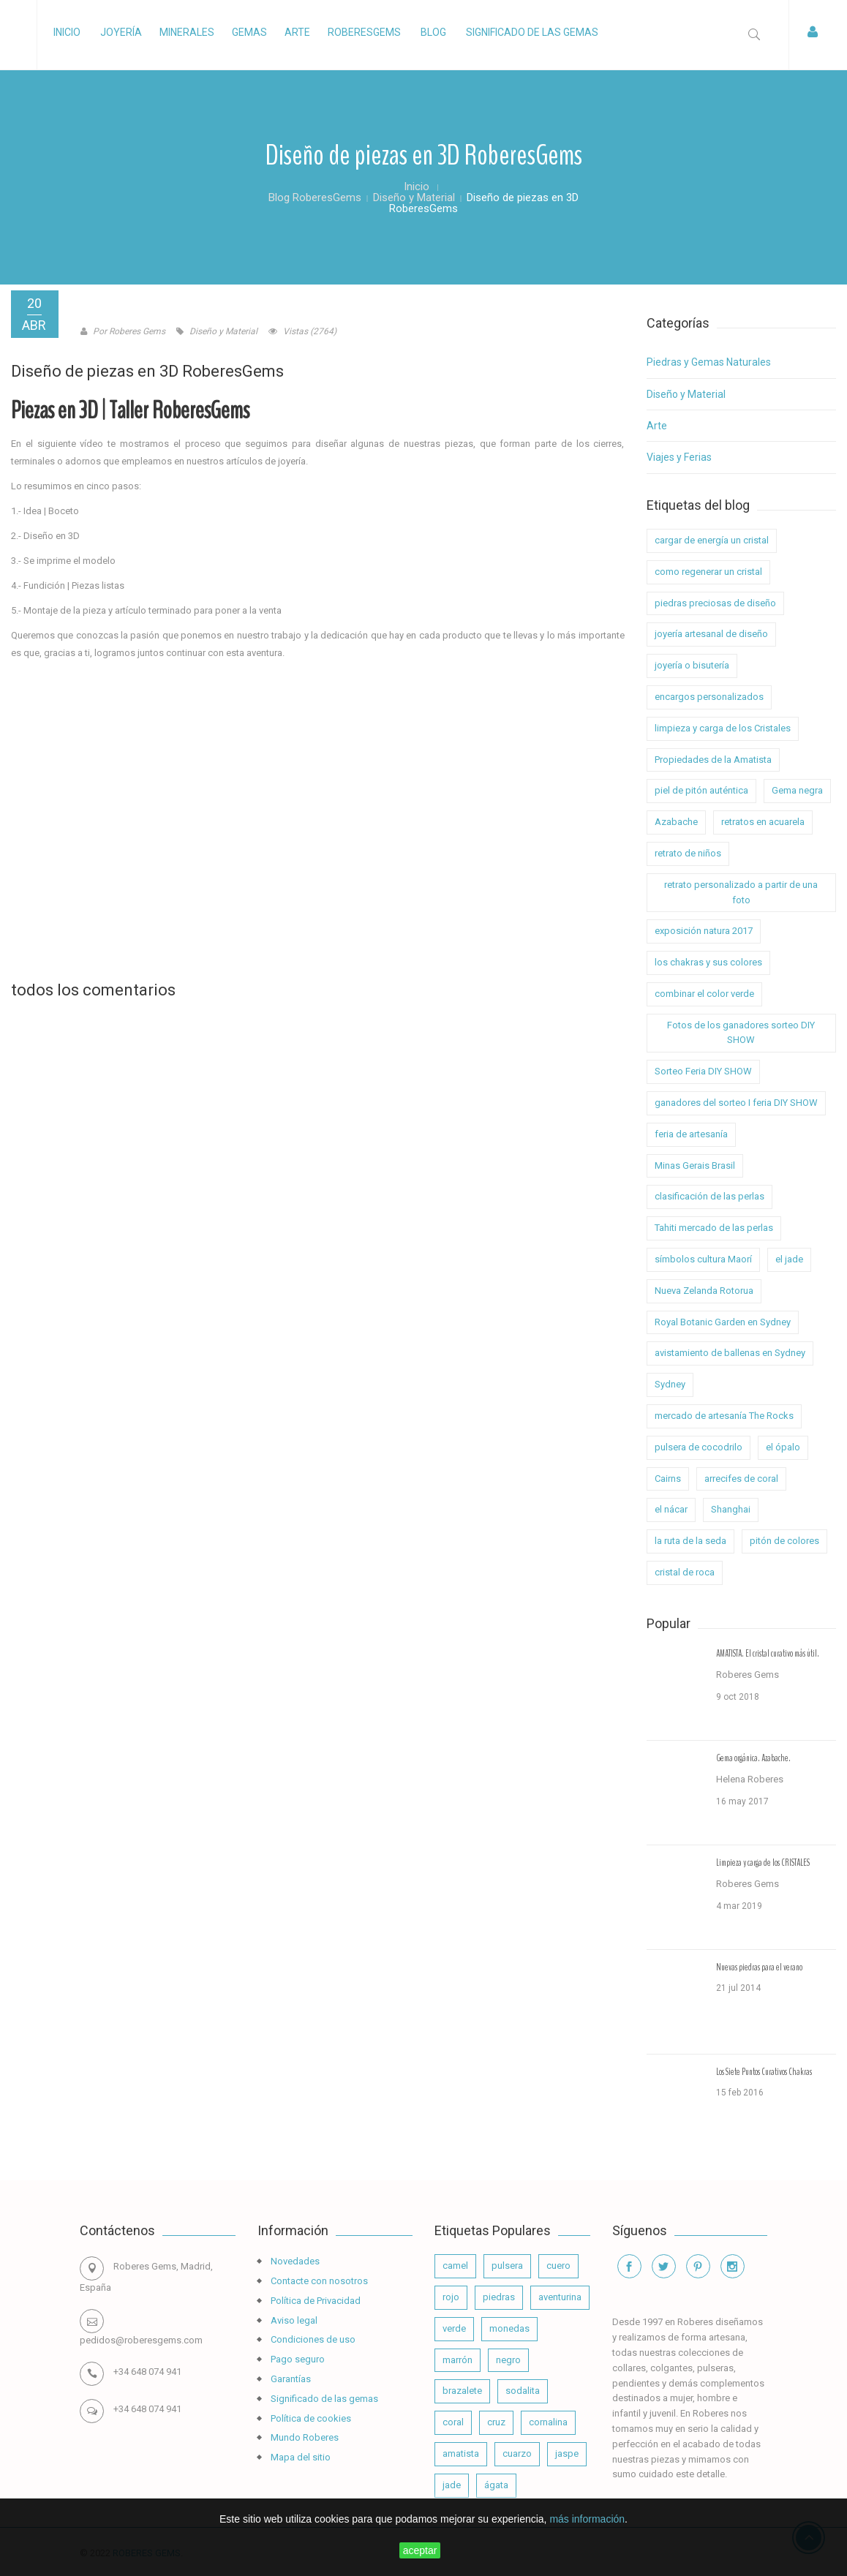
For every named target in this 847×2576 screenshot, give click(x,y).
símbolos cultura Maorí (703, 1259)
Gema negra (797, 790)
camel (455, 2265)
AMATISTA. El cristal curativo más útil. (767, 1653)
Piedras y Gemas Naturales (709, 362)
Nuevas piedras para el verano (759, 1967)
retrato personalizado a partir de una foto (741, 892)
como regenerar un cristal (708, 571)
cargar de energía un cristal (712, 540)
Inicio (66, 32)
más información (587, 2519)
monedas (509, 2328)
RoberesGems (364, 32)
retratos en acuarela (763, 821)
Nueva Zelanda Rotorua (704, 1290)
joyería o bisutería (692, 665)
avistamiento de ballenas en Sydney (730, 1352)
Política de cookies (309, 2418)
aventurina (559, 2296)
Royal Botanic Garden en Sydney (723, 1322)
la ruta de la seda (690, 1540)
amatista (461, 2453)
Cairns (668, 1478)
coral (453, 2422)
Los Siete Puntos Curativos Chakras (764, 2072)
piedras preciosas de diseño (715, 603)
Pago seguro (296, 2359)
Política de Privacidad (314, 2300)
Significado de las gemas (532, 32)
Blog (433, 32)
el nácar (671, 1509)
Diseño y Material (686, 394)
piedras (499, 2296)
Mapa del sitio (299, 2457)
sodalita (522, 2390)
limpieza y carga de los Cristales (723, 728)
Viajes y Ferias (679, 457)
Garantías (289, 2378)
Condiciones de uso (311, 2339)
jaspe (567, 2453)
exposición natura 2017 (704, 930)
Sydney (670, 1384)
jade (452, 2484)
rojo (451, 2296)
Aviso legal (292, 2320)
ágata (496, 2484)
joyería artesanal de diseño (711, 633)
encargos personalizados (709, 696)
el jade (789, 1259)
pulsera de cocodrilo (698, 1447)
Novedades (294, 2261)
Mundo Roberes (303, 2437)
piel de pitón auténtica (701, 790)
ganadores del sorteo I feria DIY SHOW (736, 1102)
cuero (558, 2265)
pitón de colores (784, 1540)
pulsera (507, 2265)
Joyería (121, 32)
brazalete (462, 2390)
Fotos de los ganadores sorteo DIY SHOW (741, 1033)
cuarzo (517, 2453)
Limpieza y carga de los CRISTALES (763, 1862)
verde (454, 2328)
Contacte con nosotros (318, 2280)
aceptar (420, 2550)
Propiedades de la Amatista (713, 759)
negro (508, 2359)
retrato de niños (688, 853)
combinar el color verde (704, 993)
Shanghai (730, 1509)
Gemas (249, 32)
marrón (458, 2359)
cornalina (548, 2422)
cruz (496, 2422)
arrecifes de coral (741, 1478)
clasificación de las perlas (709, 1196)
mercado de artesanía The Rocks (724, 1415)
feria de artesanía (691, 1134)
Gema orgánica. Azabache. (753, 1758)
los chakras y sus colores (708, 962)
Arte (297, 32)
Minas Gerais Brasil (695, 1165)
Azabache (676, 821)
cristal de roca (685, 1572)
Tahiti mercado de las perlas (714, 1227)
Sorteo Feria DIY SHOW (703, 1071)
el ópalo (783, 1447)
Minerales (186, 32)
